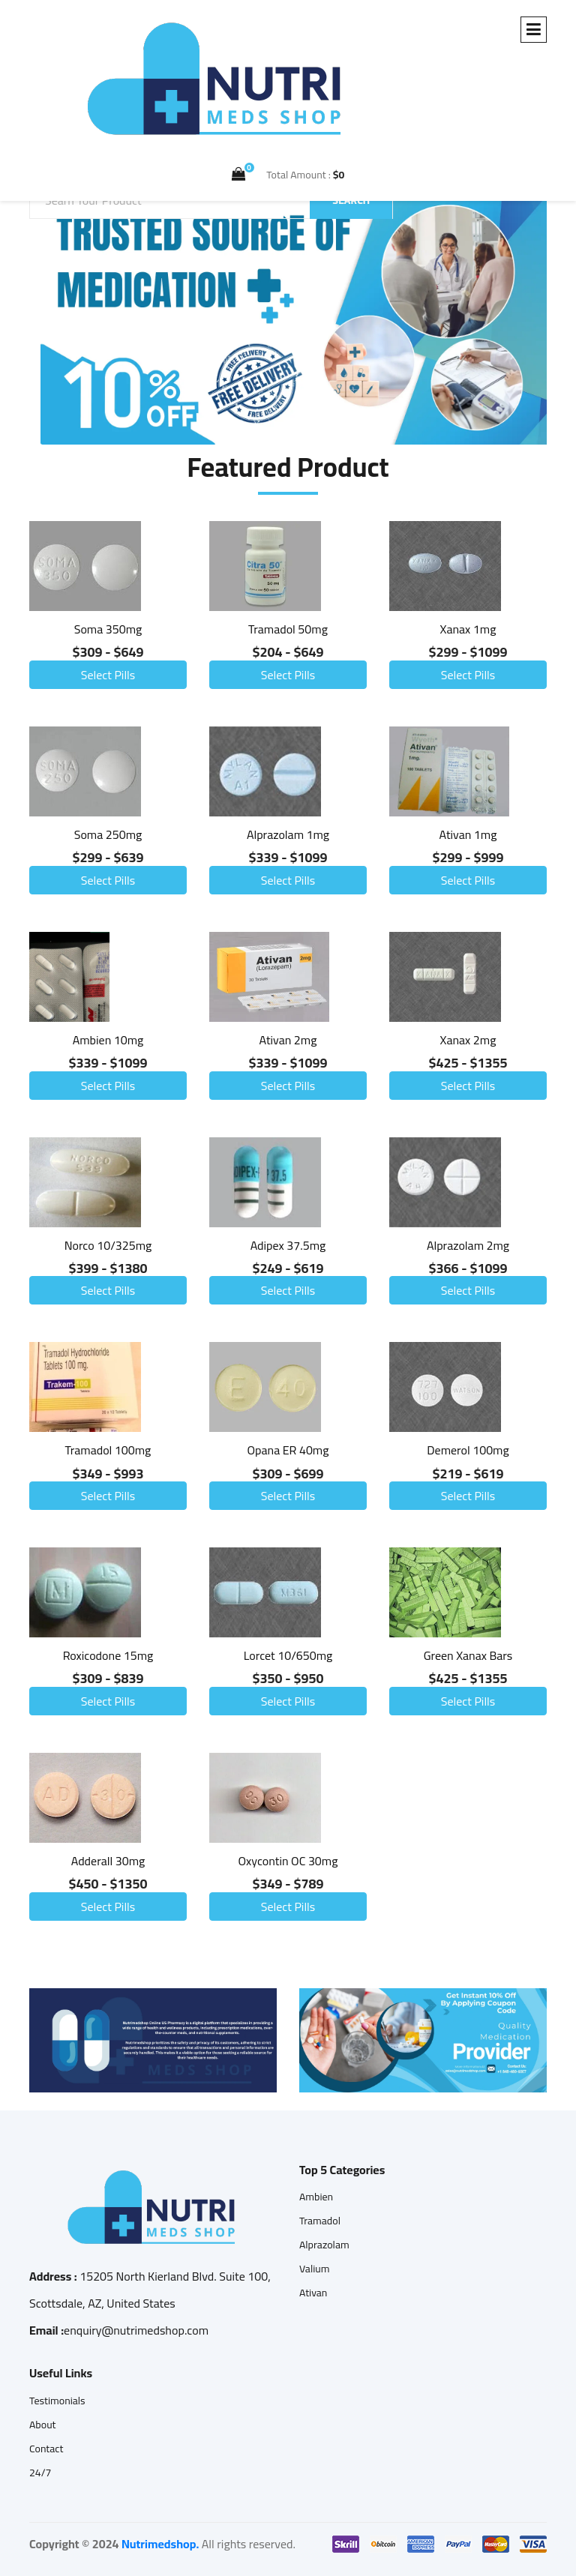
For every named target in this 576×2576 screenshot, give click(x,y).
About (42, 2424)
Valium (314, 2268)
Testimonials (57, 2400)
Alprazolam (324, 2244)
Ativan (313, 2292)
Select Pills (108, 674)
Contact (46, 2448)
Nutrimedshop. (160, 2544)
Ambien (316, 2196)
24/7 (40, 2472)
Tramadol (319, 2220)
